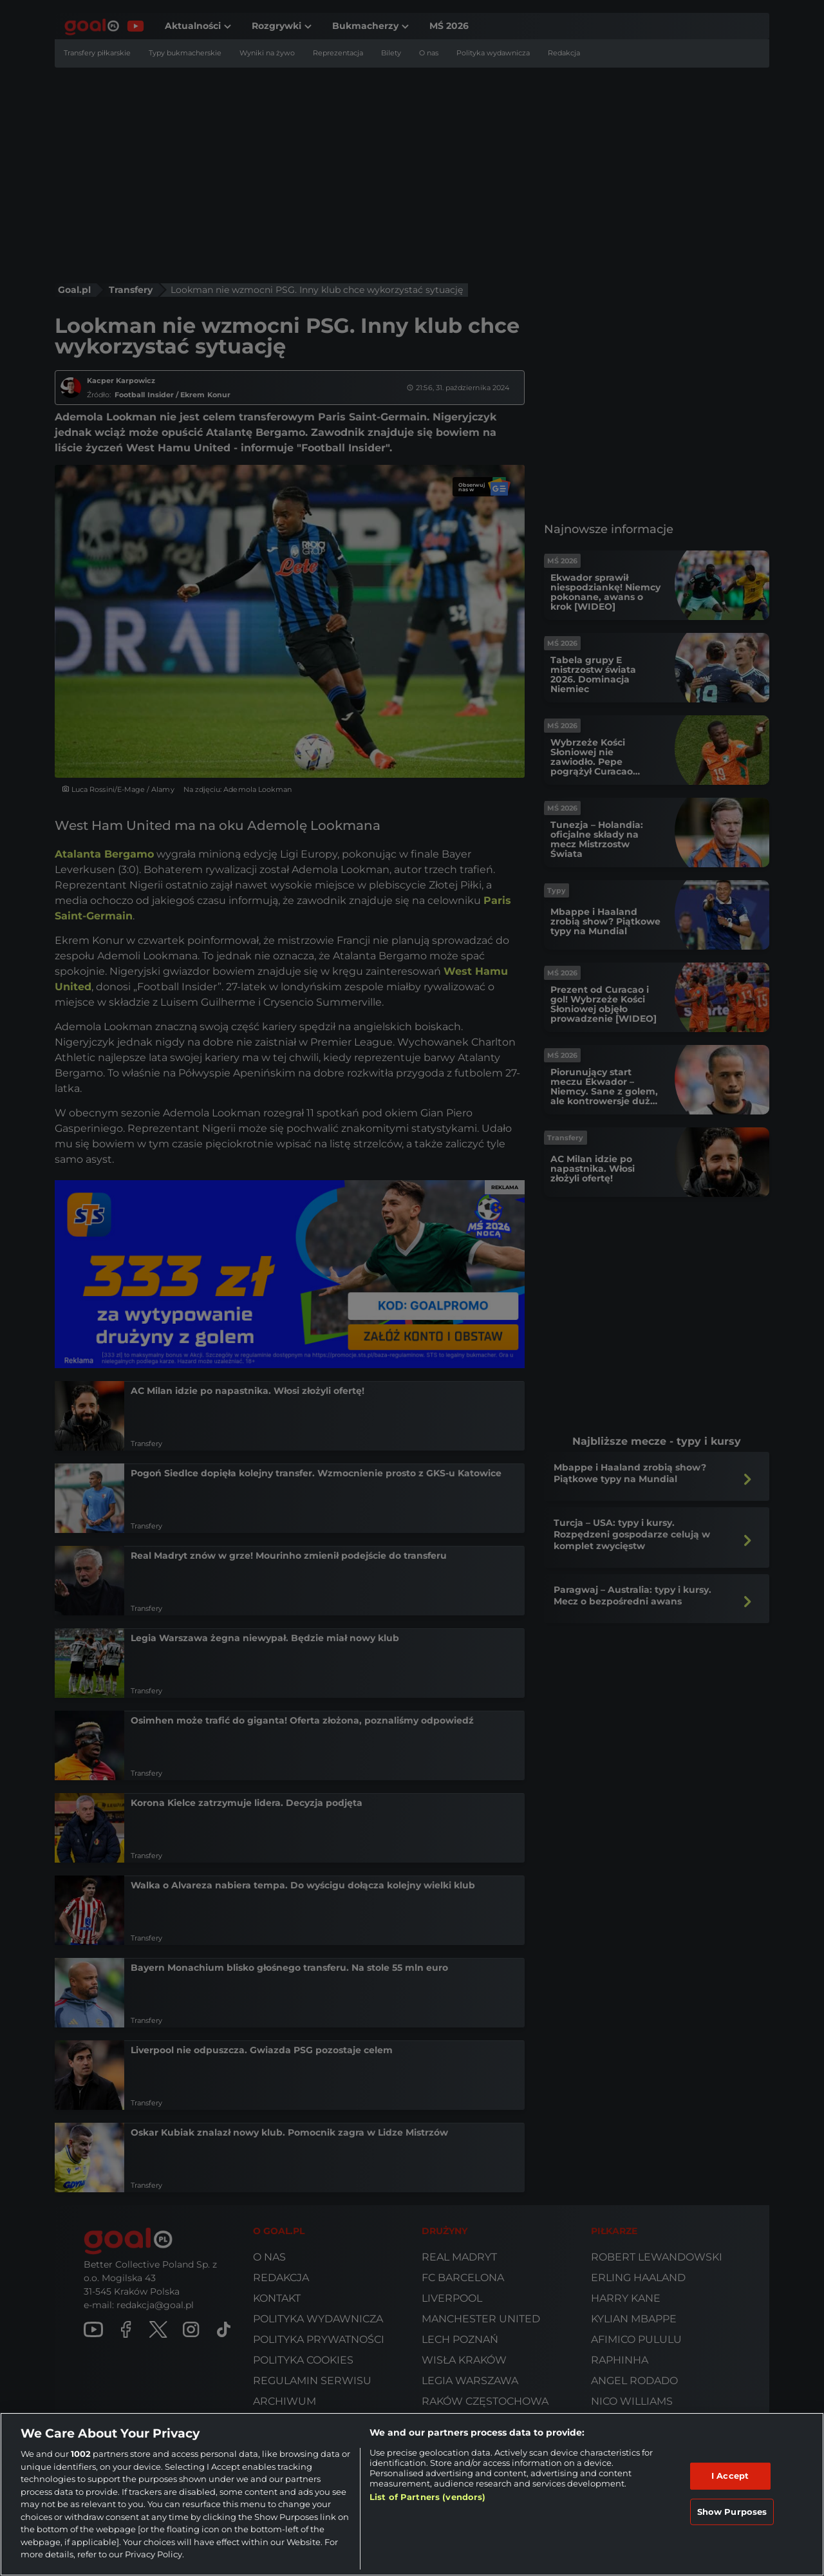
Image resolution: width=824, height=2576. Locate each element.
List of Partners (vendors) (427, 2497)
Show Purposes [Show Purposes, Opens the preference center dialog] (732, 2511)
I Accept (730, 2475)
